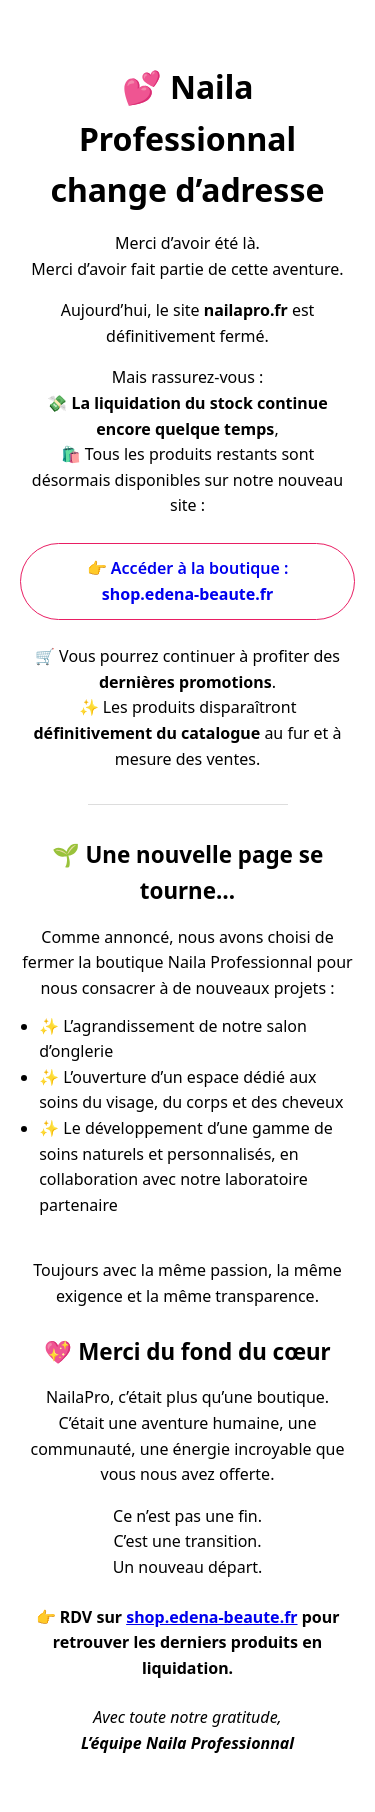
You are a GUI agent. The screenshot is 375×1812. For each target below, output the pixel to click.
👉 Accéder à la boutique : (188, 581)
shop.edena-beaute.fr (211, 1617)
